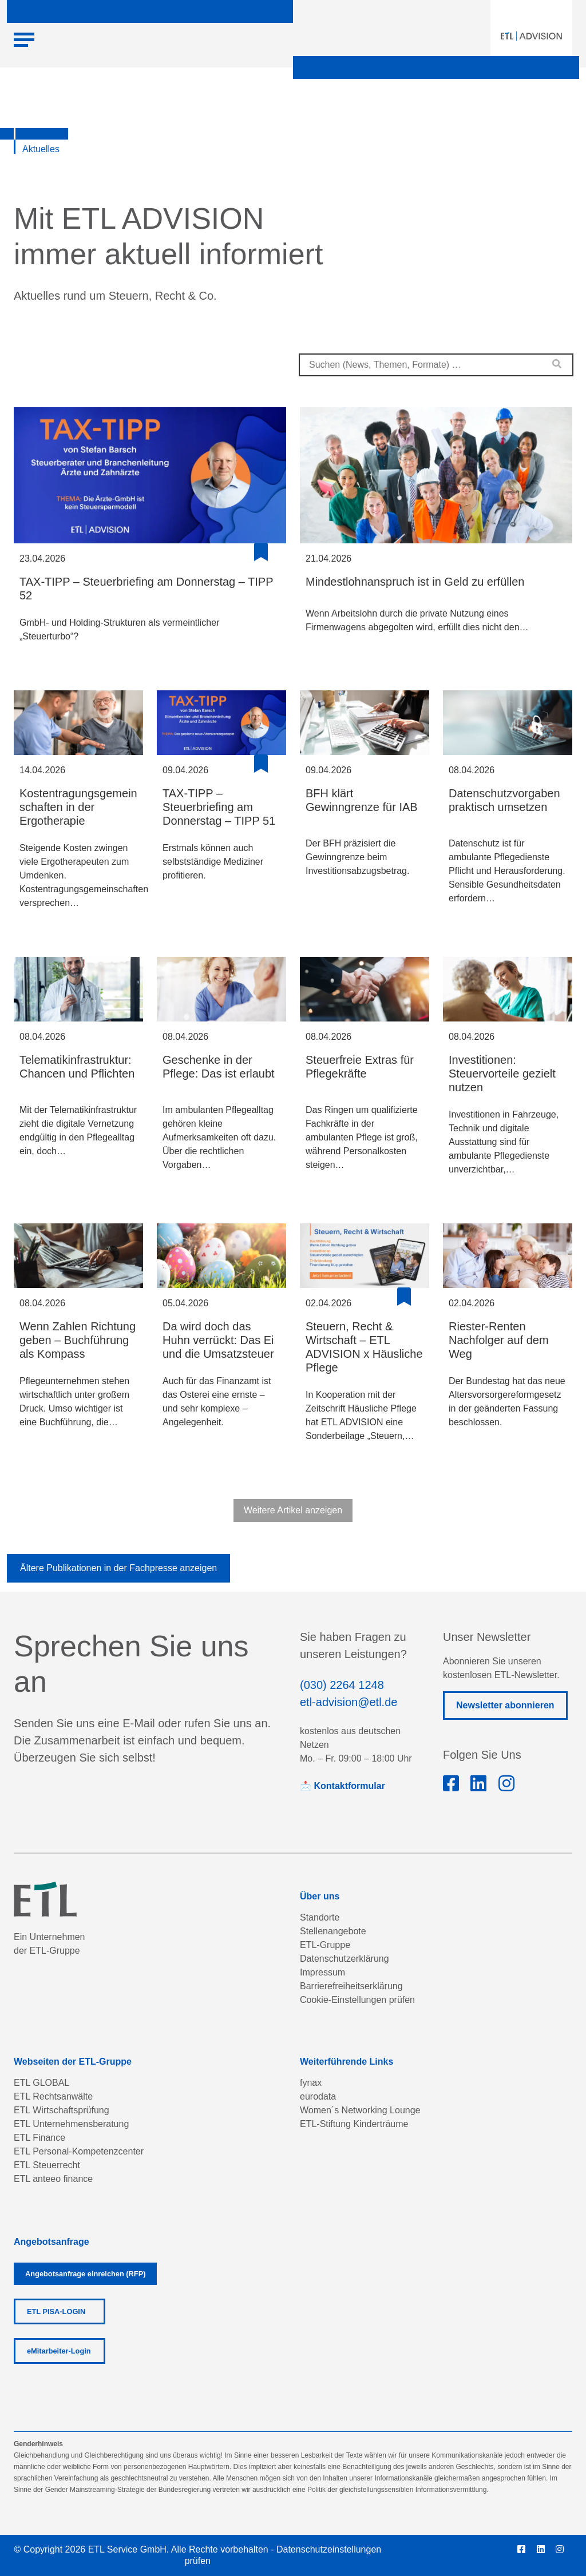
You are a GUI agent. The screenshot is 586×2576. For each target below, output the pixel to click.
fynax (311, 2083)
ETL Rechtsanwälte (53, 2096)
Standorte (319, 1917)
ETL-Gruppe (325, 1945)
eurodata (318, 2096)
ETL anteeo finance (53, 2179)
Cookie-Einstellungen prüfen (357, 2000)
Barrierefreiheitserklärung (351, 1986)
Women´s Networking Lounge (360, 2110)
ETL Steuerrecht (47, 2165)
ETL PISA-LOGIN (56, 2311)
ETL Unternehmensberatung (71, 2124)
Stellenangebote (333, 1931)
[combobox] (436, 365)
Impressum (322, 1972)
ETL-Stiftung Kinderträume (354, 2124)
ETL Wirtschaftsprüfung (61, 2110)
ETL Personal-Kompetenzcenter (79, 2151)
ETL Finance (39, 2137)
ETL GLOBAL (41, 2083)
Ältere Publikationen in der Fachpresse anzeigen (118, 1568)
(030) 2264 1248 (342, 1685)
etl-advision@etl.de (348, 1702)
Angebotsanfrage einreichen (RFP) (85, 2273)
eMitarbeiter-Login (59, 2351)
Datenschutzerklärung (344, 1958)
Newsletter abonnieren (505, 1705)
